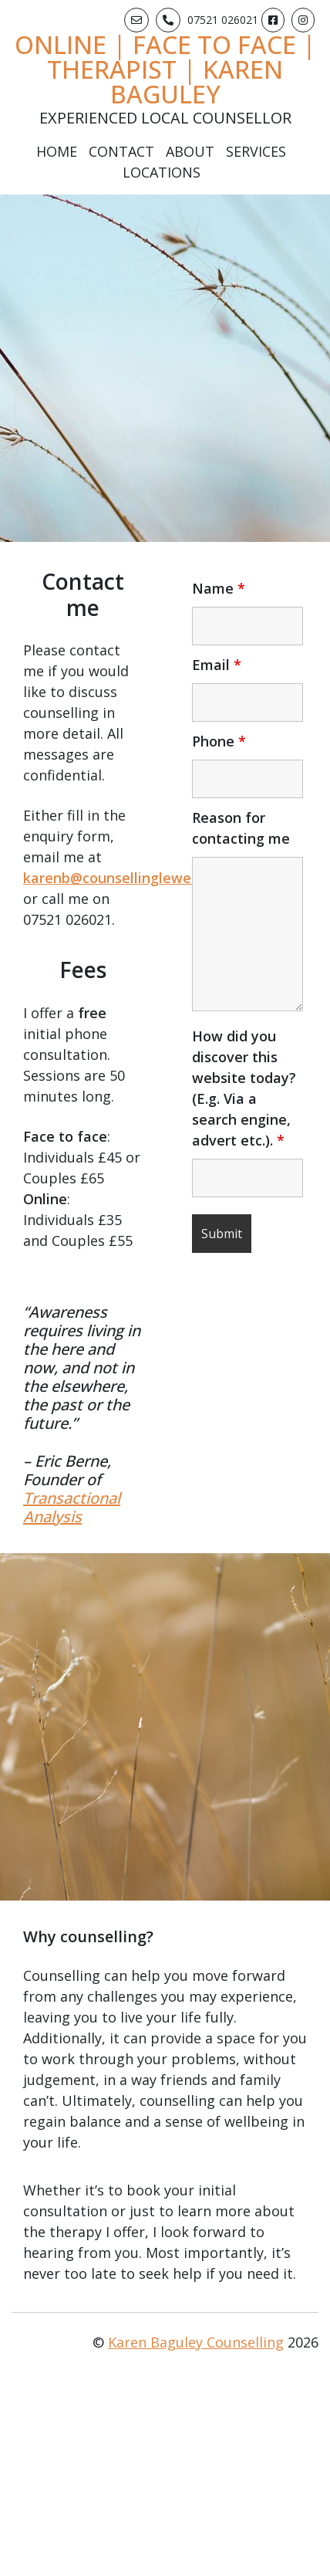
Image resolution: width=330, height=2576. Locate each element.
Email (216, 664)
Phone (219, 741)
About (190, 151)
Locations (161, 172)
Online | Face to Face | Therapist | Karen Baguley (165, 69)
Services (256, 151)
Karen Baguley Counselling (196, 2342)
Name (218, 588)
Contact (121, 151)
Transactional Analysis (71, 1507)
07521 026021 (222, 19)
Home (56, 151)
